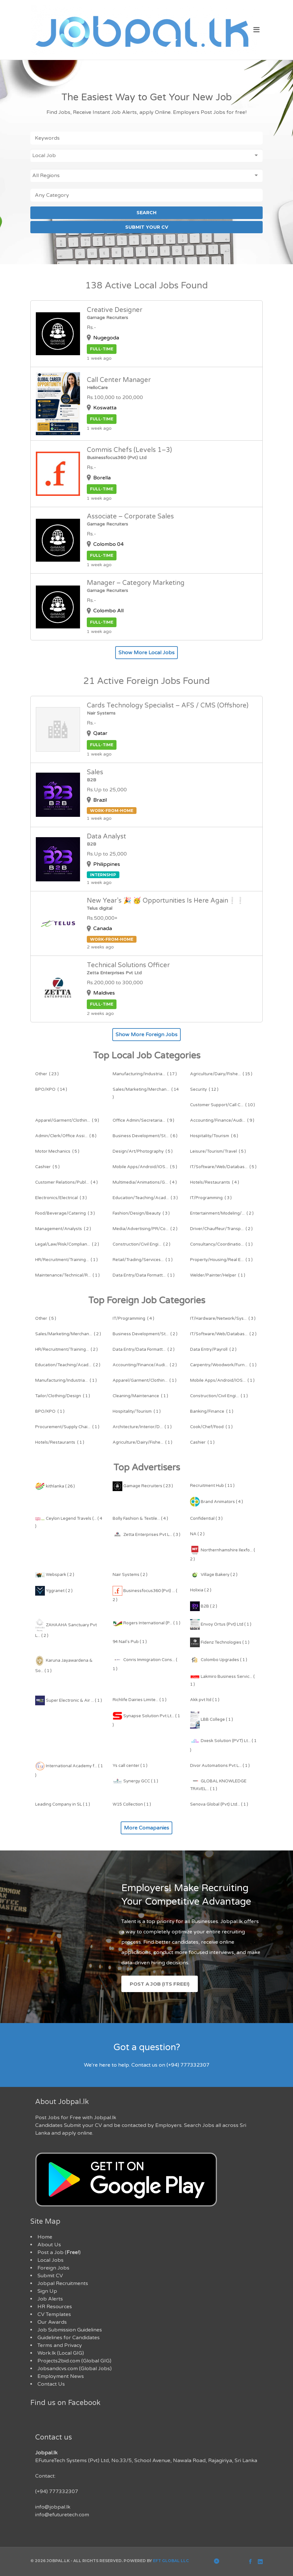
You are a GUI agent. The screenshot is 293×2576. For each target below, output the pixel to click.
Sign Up (47, 2291)
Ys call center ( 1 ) (130, 1765)
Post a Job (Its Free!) (159, 1984)
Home (44, 2237)
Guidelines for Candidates (68, 2337)
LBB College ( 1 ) (211, 1719)
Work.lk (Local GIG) (60, 2353)
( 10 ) (222, 1105)
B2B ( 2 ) (203, 1606)
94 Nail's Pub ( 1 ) (130, 1641)
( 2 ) (222, 1213)
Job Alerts (50, 2299)
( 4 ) (66, 1182)
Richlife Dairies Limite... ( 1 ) (140, 1699)
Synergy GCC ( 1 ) (135, 1781)
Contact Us (51, 2384)
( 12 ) (204, 1089)
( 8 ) (65, 1135)
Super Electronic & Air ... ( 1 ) (68, 1700)
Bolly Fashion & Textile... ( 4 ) (140, 1518)
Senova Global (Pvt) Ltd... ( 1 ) (219, 1804)
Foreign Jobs (53, 2268)
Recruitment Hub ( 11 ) (212, 1485)
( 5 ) (57, 1151)
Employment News (60, 2376)
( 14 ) (51, 1089)
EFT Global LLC (171, 2560)
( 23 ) (47, 1074)
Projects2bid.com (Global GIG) (74, 2361)
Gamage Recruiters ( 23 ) (143, 1485)
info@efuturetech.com (62, 2514)
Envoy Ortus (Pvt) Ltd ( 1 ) (220, 1624)
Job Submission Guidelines (69, 2330)
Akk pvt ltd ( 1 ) (204, 1699)
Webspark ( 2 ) (54, 1574)
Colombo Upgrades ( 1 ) (218, 1659)
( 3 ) (61, 1197)
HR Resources (54, 2306)
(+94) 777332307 (56, 2491)
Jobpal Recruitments (62, 2283)
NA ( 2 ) (197, 1534)
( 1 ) (221, 1244)
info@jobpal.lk (52, 2507)
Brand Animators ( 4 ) (216, 1501)
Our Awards (52, 2322)
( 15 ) (221, 1074)
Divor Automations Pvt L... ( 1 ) (220, 1765)
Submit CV (50, 2275)
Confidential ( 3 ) (206, 1518)
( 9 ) (67, 1120)
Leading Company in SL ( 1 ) (62, 1804)
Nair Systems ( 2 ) (130, 1574)
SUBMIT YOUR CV (146, 227)
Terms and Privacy (59, 2345)
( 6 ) (145, 1135)
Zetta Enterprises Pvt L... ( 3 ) (146, 1534)
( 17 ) (145, 1074)
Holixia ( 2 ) (200, 1590)
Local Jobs (50, 2260)
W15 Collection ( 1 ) (132, 1804)
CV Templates (54, 2314)
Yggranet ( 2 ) (54, 1590)
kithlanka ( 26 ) (55, 1486)
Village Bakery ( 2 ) (213, 1574)
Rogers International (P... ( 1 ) (146, 1623)
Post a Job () (59, 2252)
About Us (49, 2244)
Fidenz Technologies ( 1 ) (219, 1642)
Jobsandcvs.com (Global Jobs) (74, 2368)
